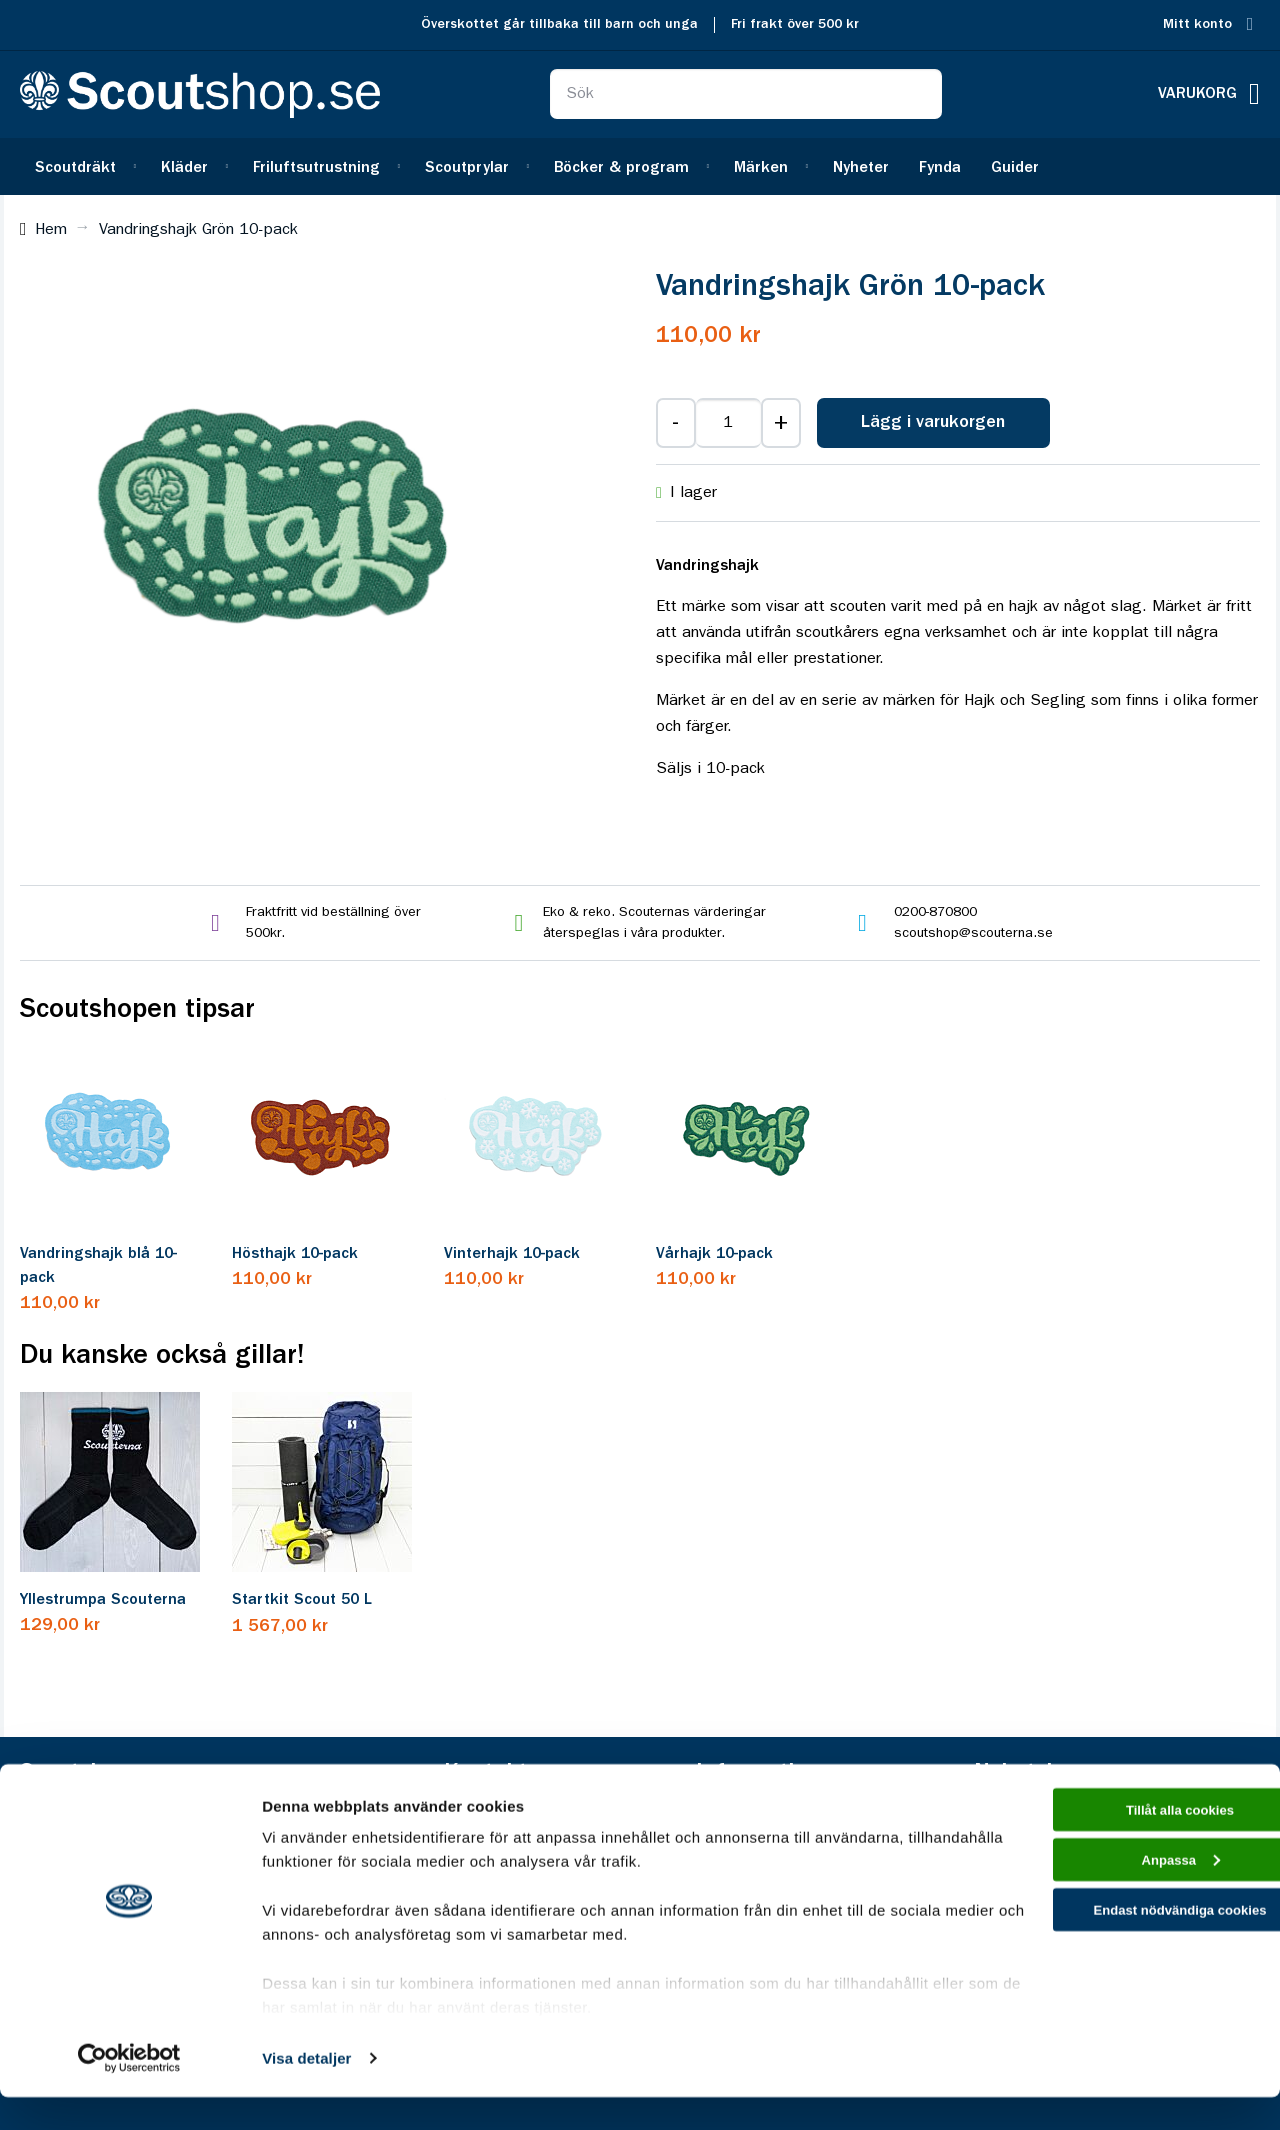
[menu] (640, 166)
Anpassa (1113, 1902)
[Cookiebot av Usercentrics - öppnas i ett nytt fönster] (129, 2091)
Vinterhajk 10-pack (512, 1254)
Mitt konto (1197, 24)
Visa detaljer (306, 2090)
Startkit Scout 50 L (302, 1600)
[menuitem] (83, 166)
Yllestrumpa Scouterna (103, 1600)
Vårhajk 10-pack (714, 1254)
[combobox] (746, 94)
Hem (51, 230)
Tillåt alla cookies (1113, 1845)
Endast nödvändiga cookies (1113, 1958)
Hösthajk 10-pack (295, 1254)
